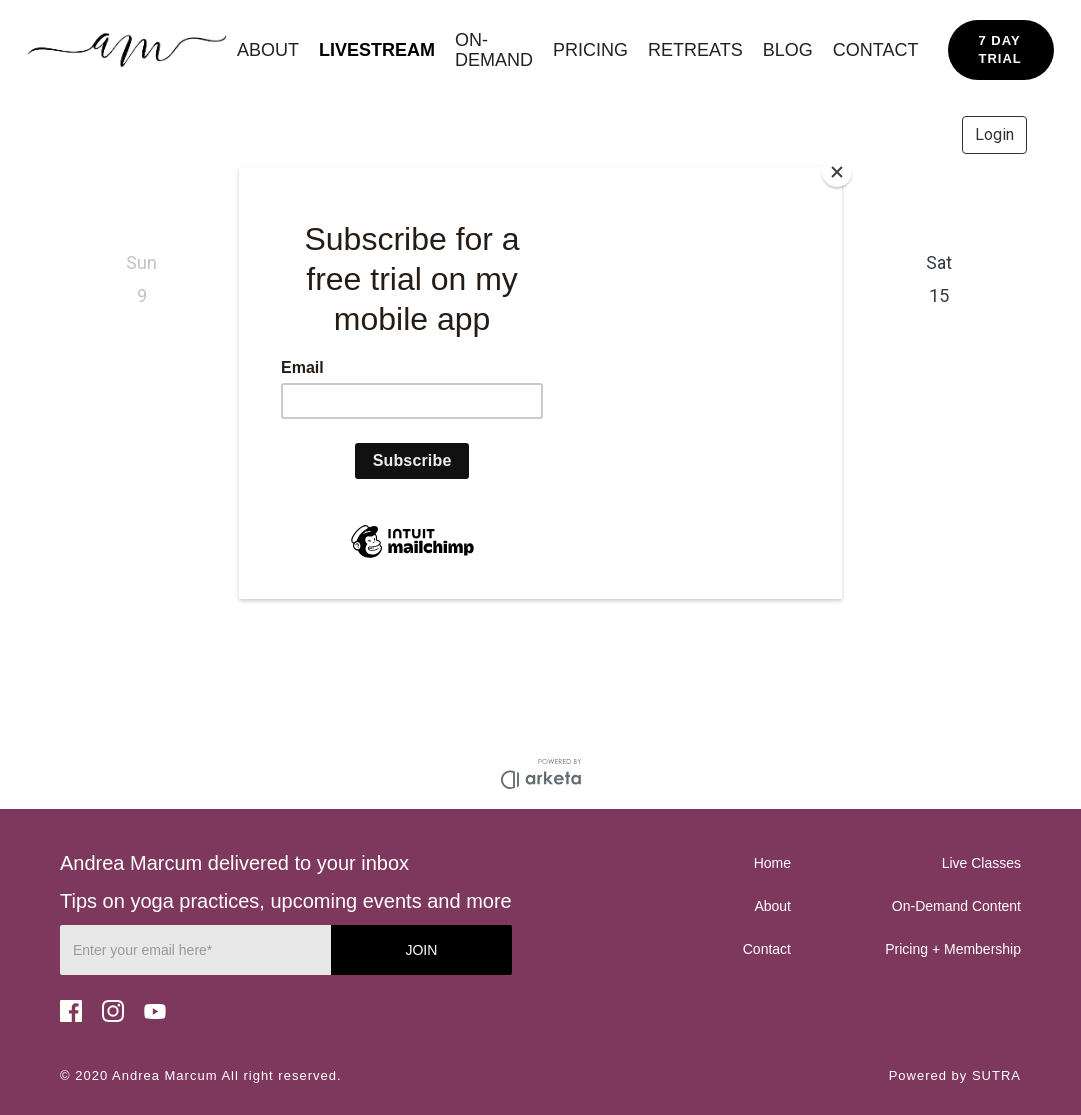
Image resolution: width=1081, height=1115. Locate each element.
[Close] (837, 172)
